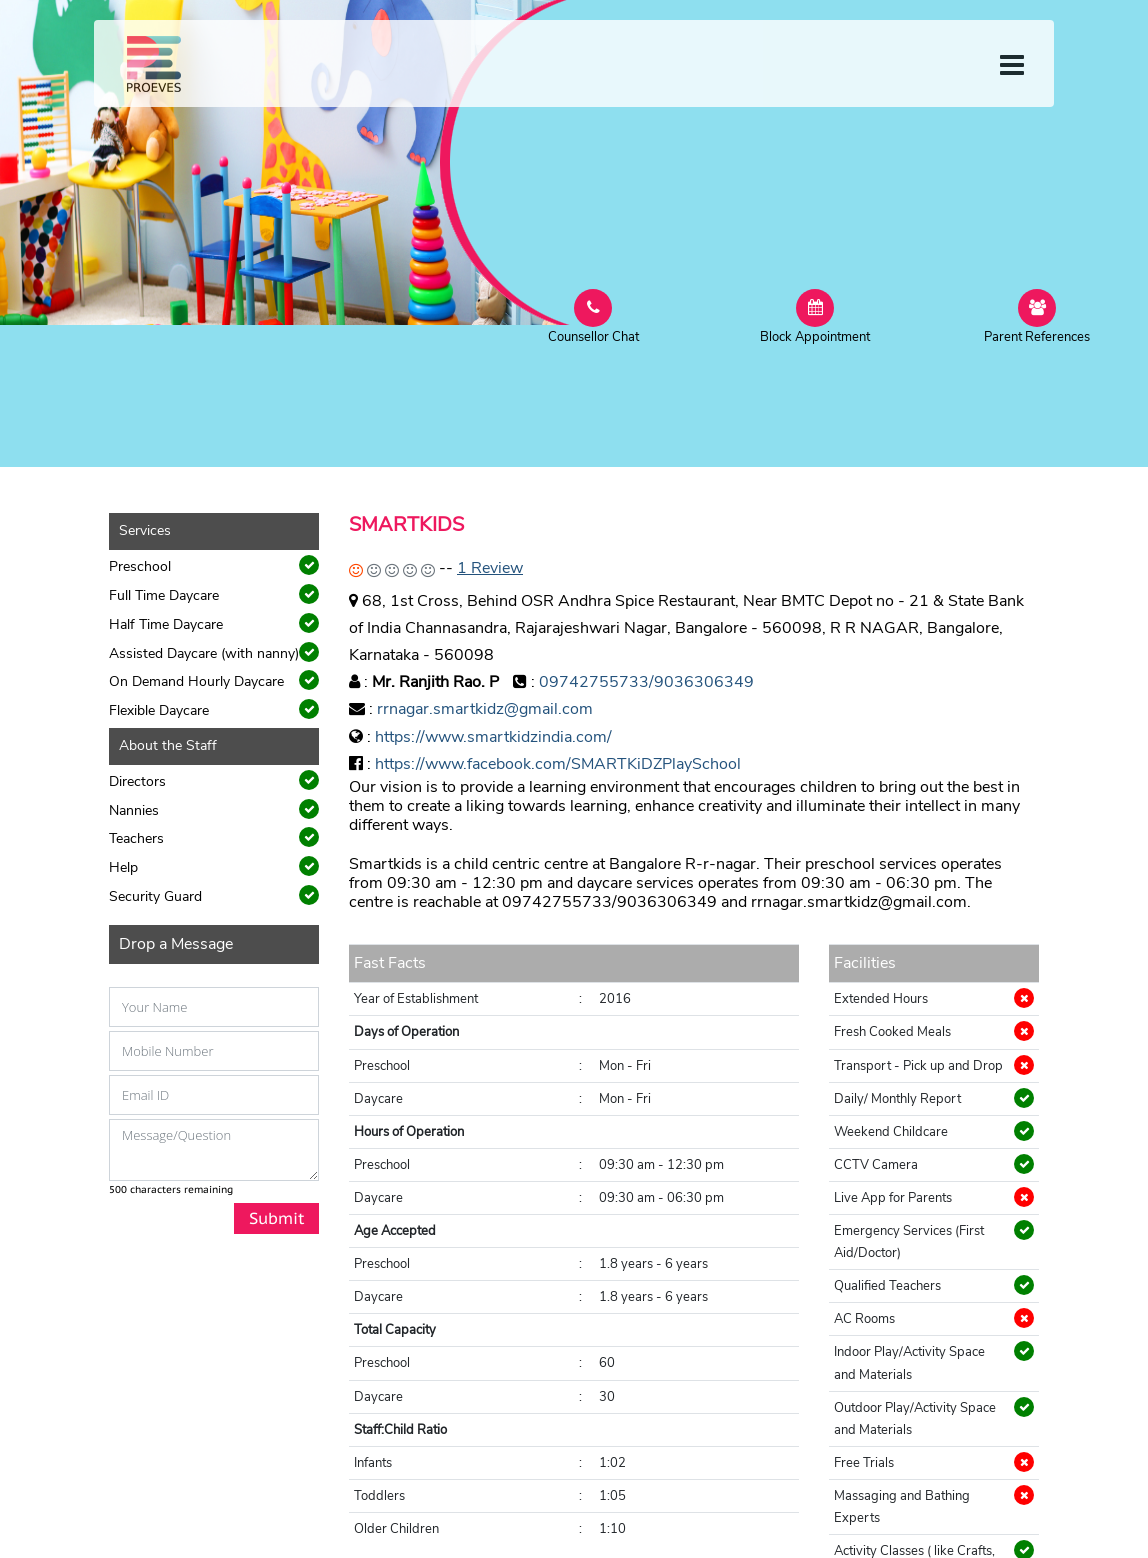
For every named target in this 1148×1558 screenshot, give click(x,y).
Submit (276, 1218)
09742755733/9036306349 (646, 682)
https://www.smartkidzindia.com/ (493, 737)
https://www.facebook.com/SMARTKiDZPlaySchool (558, 764)
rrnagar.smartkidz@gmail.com (485, 709)
